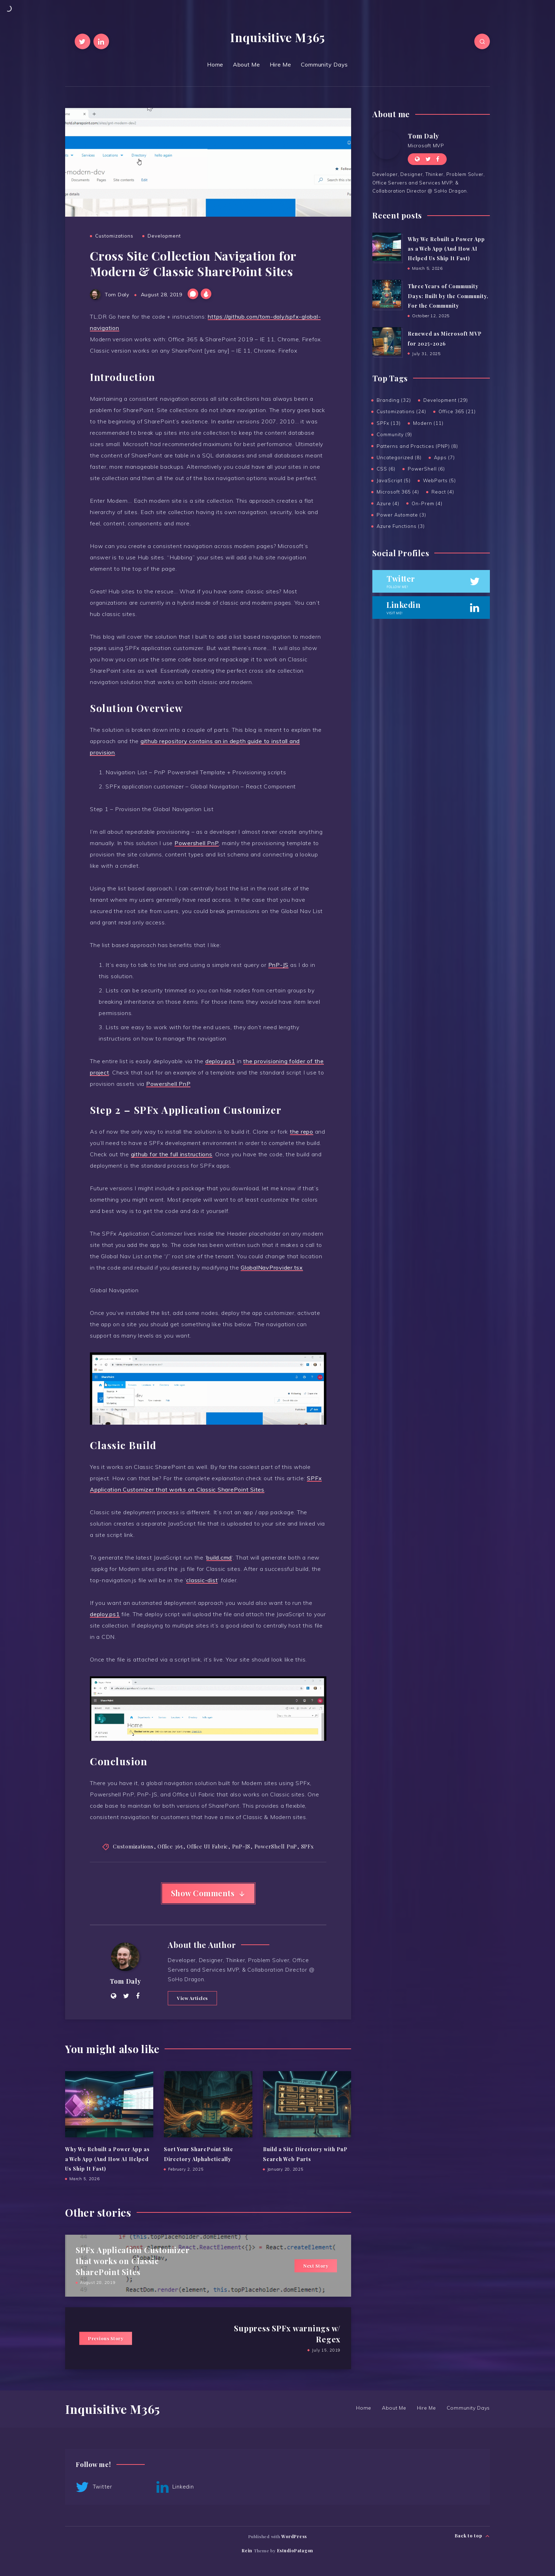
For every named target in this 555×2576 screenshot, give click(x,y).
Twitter (94, 2487)
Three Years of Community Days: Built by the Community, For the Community (448, 296)
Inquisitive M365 (277, 37)
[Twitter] (82, 41)
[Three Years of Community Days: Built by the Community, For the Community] (386, 294)
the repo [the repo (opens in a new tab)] (301, 1131)
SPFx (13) (389, 423)
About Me (246, 64)
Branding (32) (394, 400)
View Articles (192, 1998)
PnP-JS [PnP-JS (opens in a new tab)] (278, 964)
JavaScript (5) (394, 480)
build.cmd (219, 1557)
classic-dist (202, 1580)
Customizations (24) (401, 411)
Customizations (114, 236)
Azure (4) (388, 503)
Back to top (472, 2535)
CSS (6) (386, 469)
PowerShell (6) (426, 469)
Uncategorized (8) (399, 457)
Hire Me (280, 64)
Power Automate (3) (401, 515)
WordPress (294, 2536)
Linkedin (175, 2487)
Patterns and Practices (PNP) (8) (417, 446)
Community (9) (394, 434)
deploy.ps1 (220, 1061)
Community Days (324, 64)
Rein (247, 2550)
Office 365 (170, 1846)
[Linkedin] (101, 41)
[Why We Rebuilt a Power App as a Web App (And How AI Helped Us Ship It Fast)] (386, 247)
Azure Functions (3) (401, 526)
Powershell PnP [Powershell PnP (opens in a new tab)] (196, 843)
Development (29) (445, 400)
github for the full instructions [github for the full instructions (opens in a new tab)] (171, 1154)
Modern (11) (428, 423)
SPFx (307, 1846)
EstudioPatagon (295, 2550)
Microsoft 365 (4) (398, 492)
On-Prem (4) (427, 503)
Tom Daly (125, 1981)
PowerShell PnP (275, 1846)
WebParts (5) (439, 480)
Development (164, 236)
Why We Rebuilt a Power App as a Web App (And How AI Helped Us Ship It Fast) (107, 2159)
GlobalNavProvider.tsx (272, 1267)
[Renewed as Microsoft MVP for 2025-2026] (386, 341)
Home (215, 64)
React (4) (442, 492)
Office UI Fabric (207, 1846)
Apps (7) (444, 457)
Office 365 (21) (457, 411)
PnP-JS (241, 1846)
